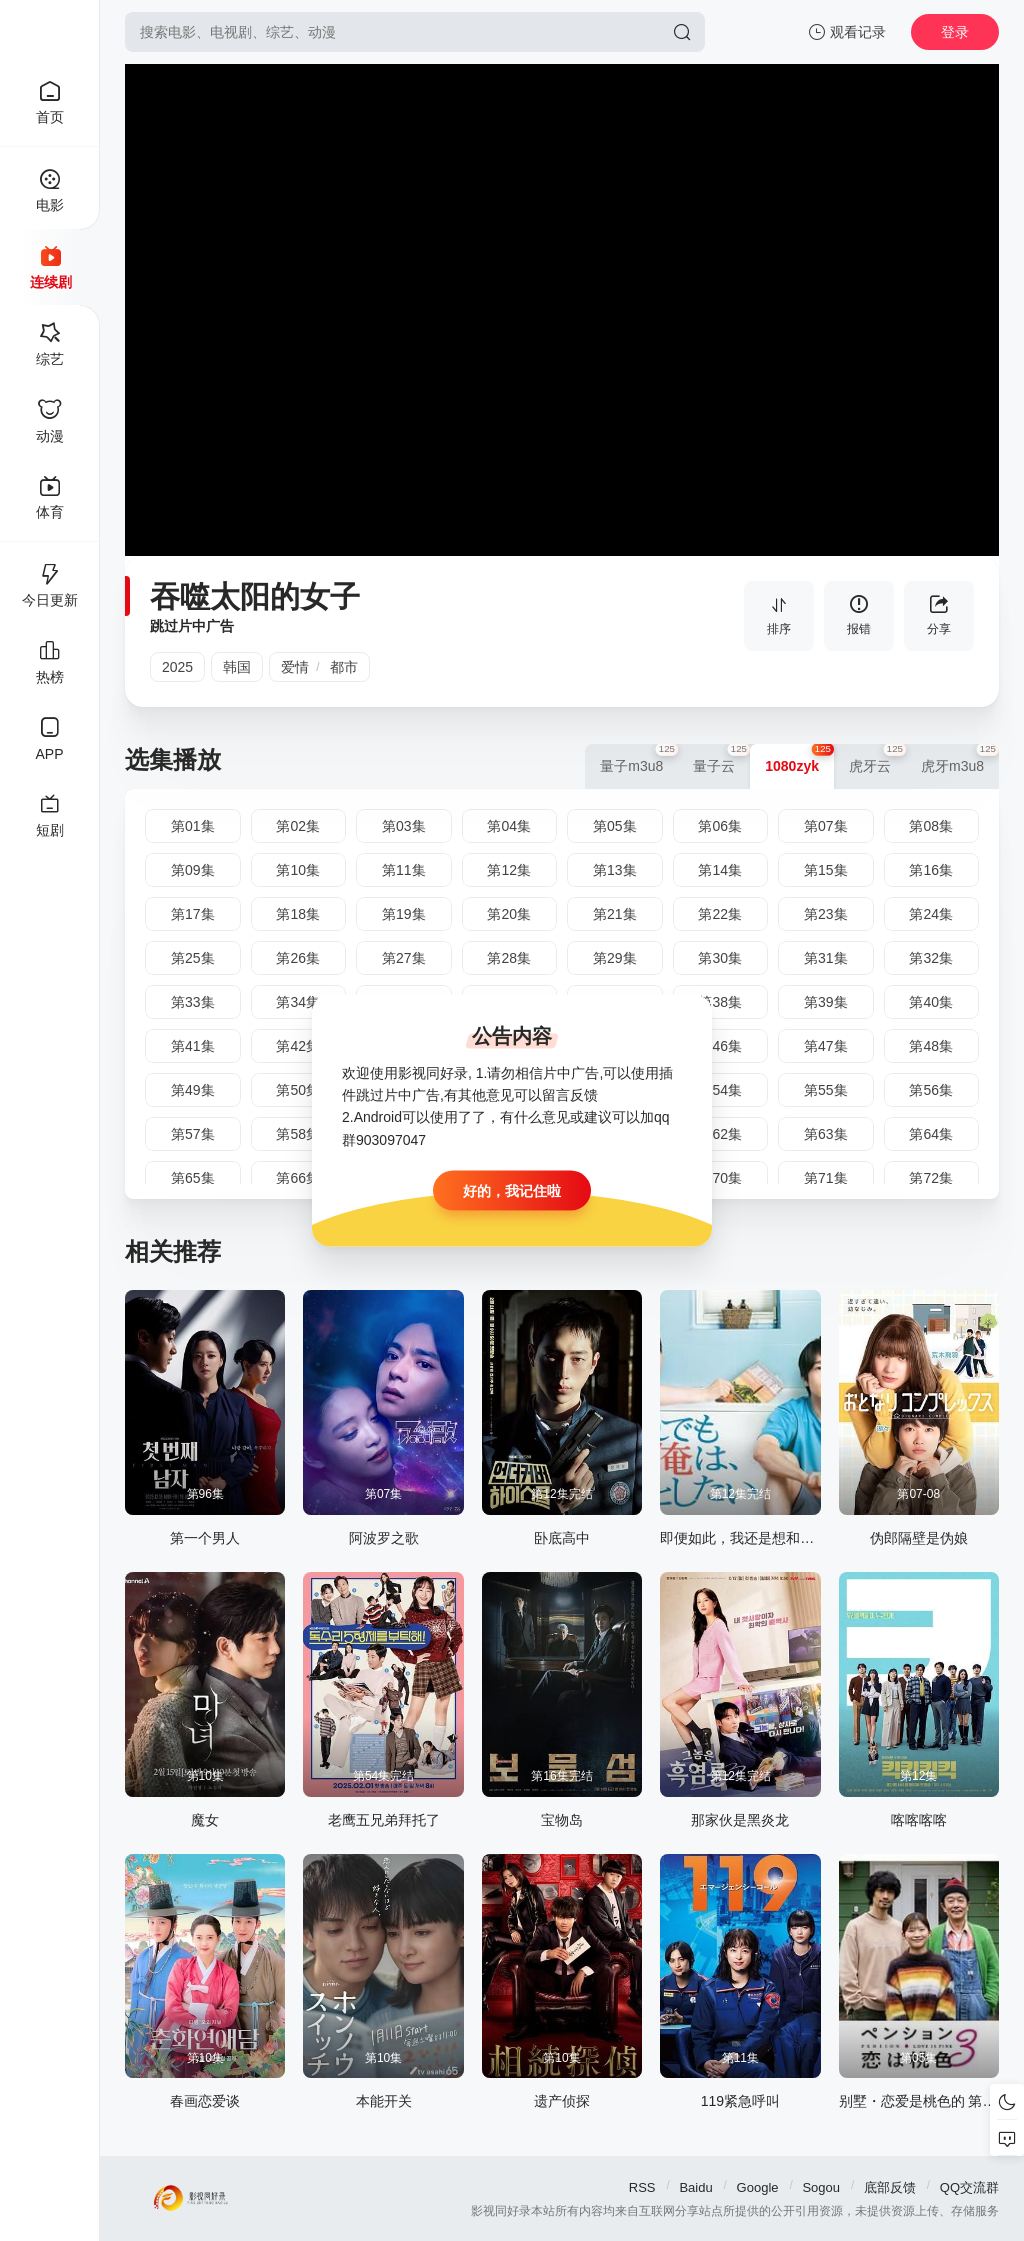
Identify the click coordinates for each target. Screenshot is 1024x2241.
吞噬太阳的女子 (255, 596)
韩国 (237, 667)
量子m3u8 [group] (639, 759)
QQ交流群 (969, 2187)
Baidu (695, 2187)
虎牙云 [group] (877, 759)
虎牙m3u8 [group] (960, 759)
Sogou (821, 2187)
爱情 (295, 667)
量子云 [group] (721, 759)
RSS (642, 2187)
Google (758, 2187)
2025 (177, 667)
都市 (344, 667)
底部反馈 (890, 2187)
